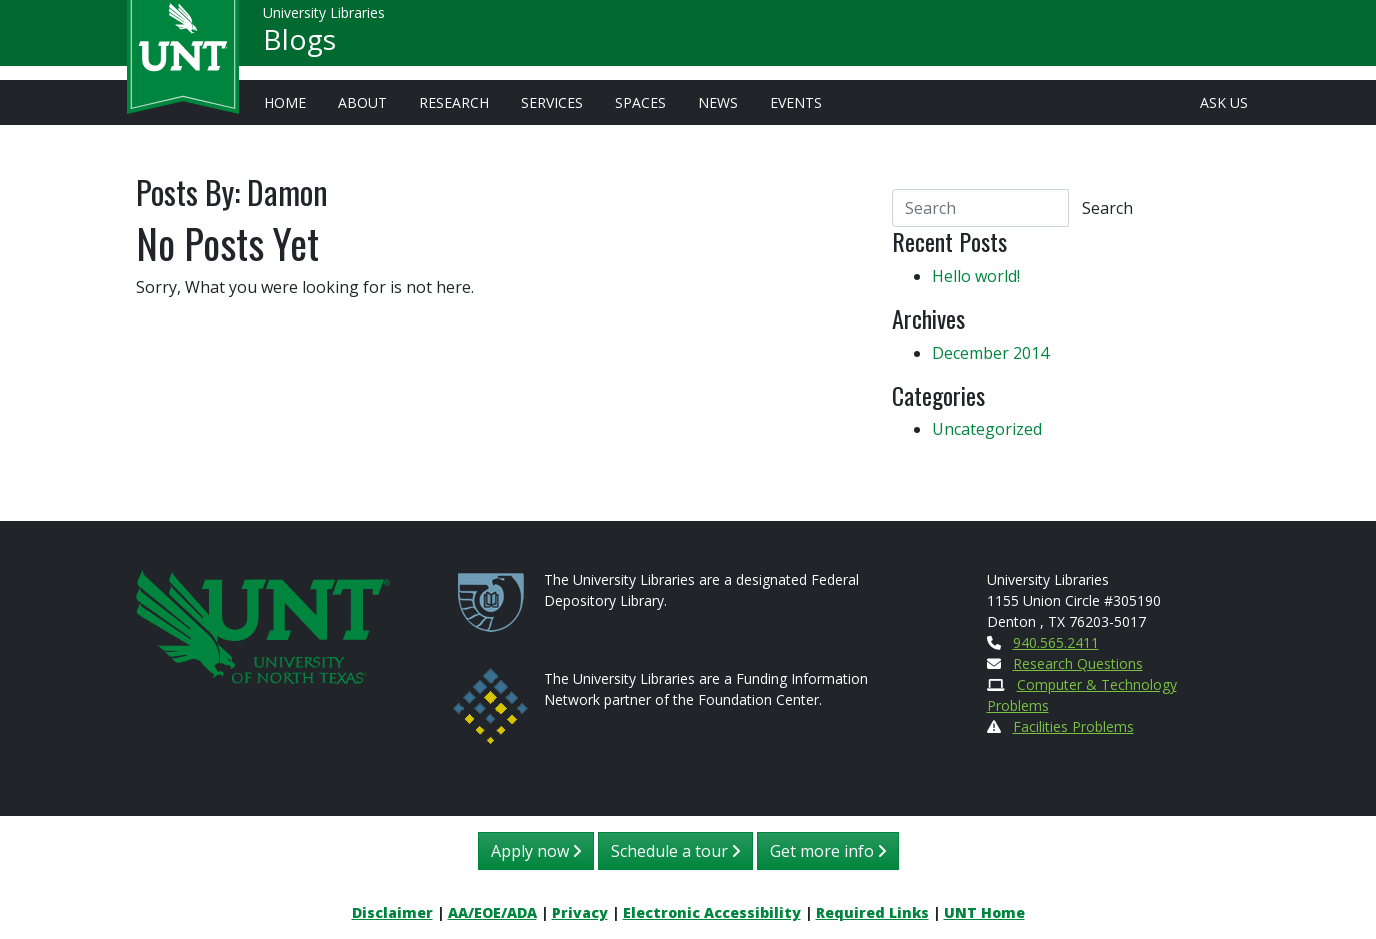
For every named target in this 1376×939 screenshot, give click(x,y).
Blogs (299, 46)
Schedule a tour (675, 851)
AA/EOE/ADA (492, 912)
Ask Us (1224, 102)
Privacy (580, 912)
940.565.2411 (1056, 642)
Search (1107, 208)
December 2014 (990, 353)
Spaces (640, 102)
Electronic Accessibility (712, 912)
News (718, 102)
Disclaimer (392, 912)
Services (552, 102)
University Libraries (324, 19)
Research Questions (1078, 663)
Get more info (828, 851)
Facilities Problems (1073, 726)
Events (796, 102)
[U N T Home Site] (263, 624)
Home (285, 102)
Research (454, 102)
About (362, 102)
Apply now (536, 851)
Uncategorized (987, 429)
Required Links (872, 912)
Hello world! (976, 276)
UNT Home (984, 912)
